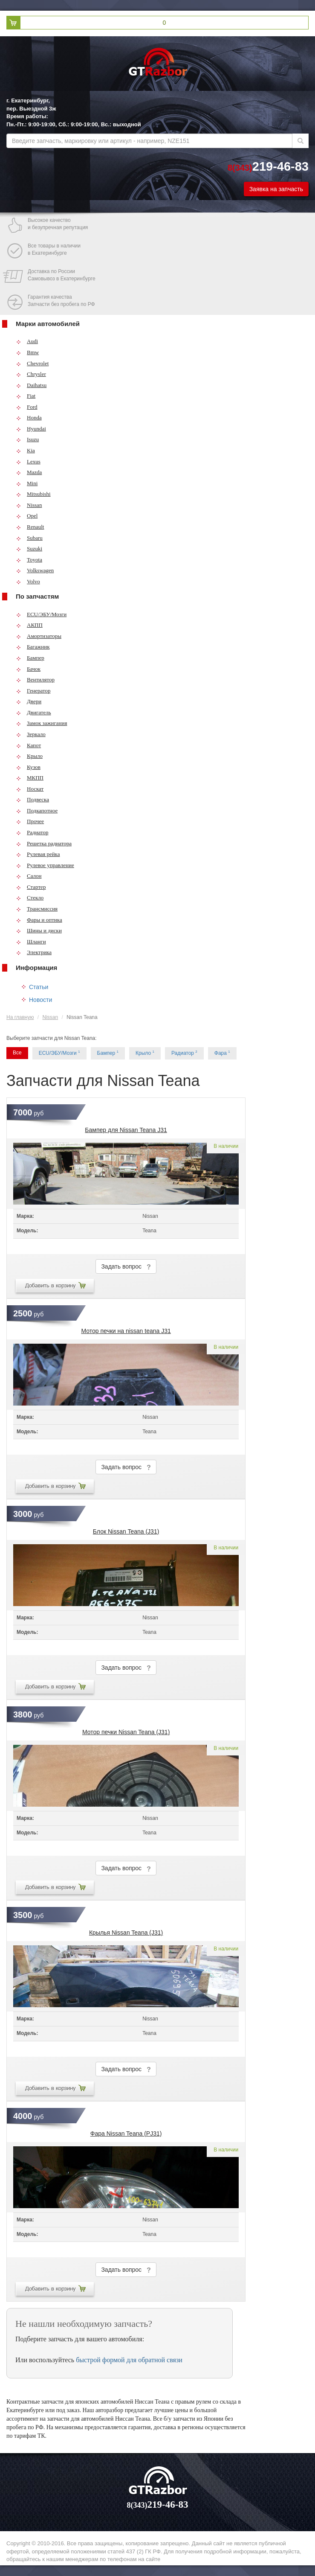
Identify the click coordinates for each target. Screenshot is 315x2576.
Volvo (28, 581)
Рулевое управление (45, 865)
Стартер (31, 887)
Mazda (29, 472)
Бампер (30, 658)
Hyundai (31, 428)
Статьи (38, 987)
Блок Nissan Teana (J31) (126, 1531)
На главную (20, 1017)
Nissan (29, 505)
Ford (27, 407)
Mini (27, 483)
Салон (29, 876)
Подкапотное (37, 810)
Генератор (33, 690)
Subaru (29, 538)
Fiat (25, 396)
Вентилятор (35, 679)
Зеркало (31, 734)
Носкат (29, 789)
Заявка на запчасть (276, 189)
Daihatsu (31, 385)
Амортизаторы (38, 636)
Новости (40, 999)
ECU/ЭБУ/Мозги (41, 614)
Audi (27, 341)
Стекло (29, 897)
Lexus (28, 461)
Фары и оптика (39, 920)
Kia (25, 450)
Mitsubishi (33, 494)
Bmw (27, 352)
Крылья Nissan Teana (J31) (126, 1932)
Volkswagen (35, 570)
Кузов (28, 767)
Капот (28, 745)
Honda (29, 417)
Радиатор (32, 832)
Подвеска (32, 799)
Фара (222, 1053)
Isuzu (27, 439)
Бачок (28, 669)
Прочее (30, 821)
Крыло (29, 756)
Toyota (29, 559)
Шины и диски (39, 930)
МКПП (29, 777)
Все (17, 1053)
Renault (30, 527)
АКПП (29, 625)
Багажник (33, 646)
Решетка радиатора (44, 843)
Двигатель (33, 712)
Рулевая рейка (38, 854)
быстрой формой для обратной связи (129, 2360)
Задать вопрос (125, 1266)
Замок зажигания (41, 723)
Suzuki (29, 548)
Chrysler (31, 374)
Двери (28, 701)
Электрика (34, 952)
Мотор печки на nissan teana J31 (126, 1330)
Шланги (31, 941)
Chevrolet (32, 363)
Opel (27, 515)
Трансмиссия (37, 908)
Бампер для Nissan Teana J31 (126, 1129)
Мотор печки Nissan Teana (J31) (126, 1732)
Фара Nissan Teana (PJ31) (126, 2133)
